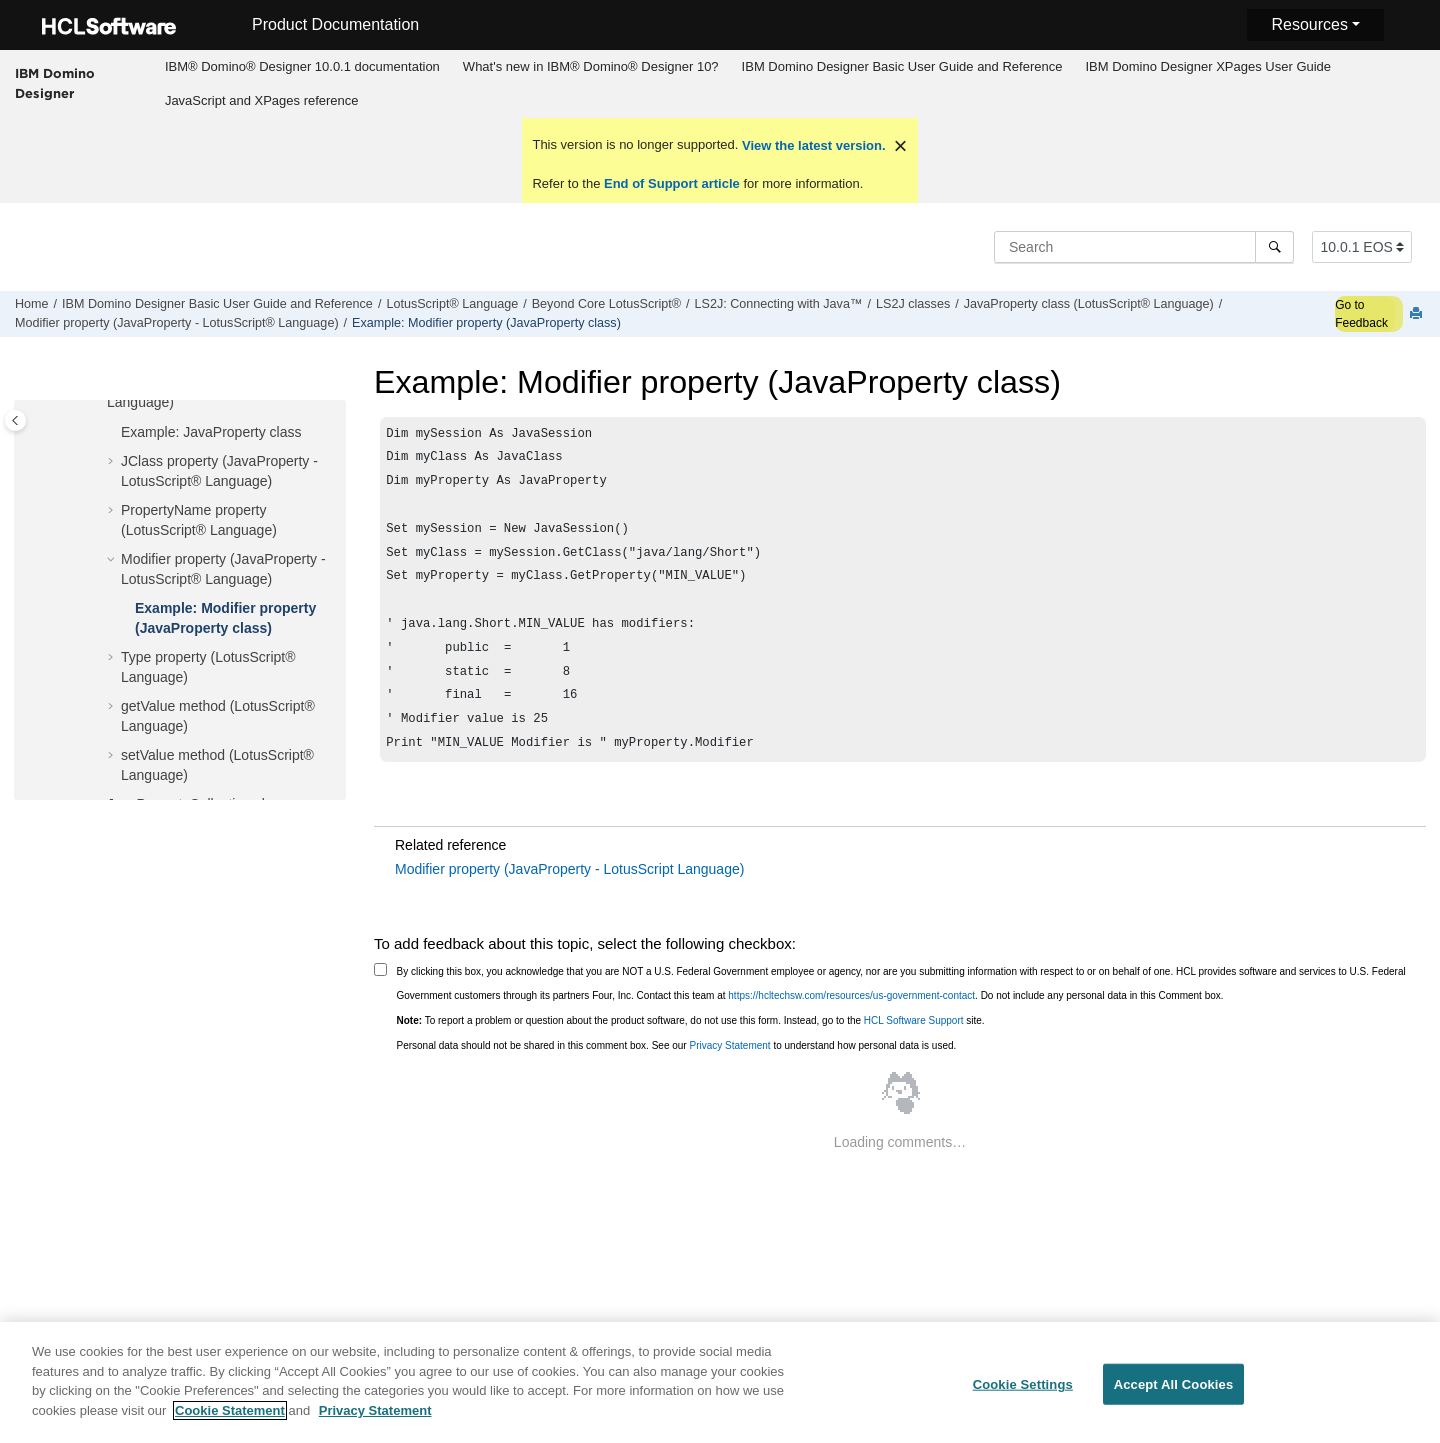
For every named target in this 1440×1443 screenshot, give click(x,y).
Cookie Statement (230, 1421)
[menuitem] (302, 67)
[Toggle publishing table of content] (15, 420)
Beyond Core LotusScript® (606, 304)
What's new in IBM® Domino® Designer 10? (591, 66)
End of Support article (671, 183)
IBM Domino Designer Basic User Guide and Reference (902, 66)
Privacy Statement (729, 1073)
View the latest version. (811, 145)
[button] (113, 433)
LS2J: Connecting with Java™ (779, 304)
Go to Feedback (1361, 314)
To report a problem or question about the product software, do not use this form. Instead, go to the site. (691, 1048)
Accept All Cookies (1174, 1395)
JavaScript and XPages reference (262, 100)
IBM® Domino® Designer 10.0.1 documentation (302, 66)
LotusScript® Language (452, 304)
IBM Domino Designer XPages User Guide (1208, 66)
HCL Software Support (914, 1048)
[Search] (1274, 247)
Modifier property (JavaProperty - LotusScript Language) (569, 897)
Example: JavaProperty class (211, 432)
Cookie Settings (1023, 1395)
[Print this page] (1418, 314)
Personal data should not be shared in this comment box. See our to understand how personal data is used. (677, 1073)
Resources (1309, 24)
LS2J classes (913, 304)
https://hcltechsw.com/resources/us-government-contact (851, 1023)
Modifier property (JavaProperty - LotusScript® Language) (177, 323)
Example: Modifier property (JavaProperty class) (486, 323)
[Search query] (1144, 247)
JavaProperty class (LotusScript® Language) (1089, 304)
